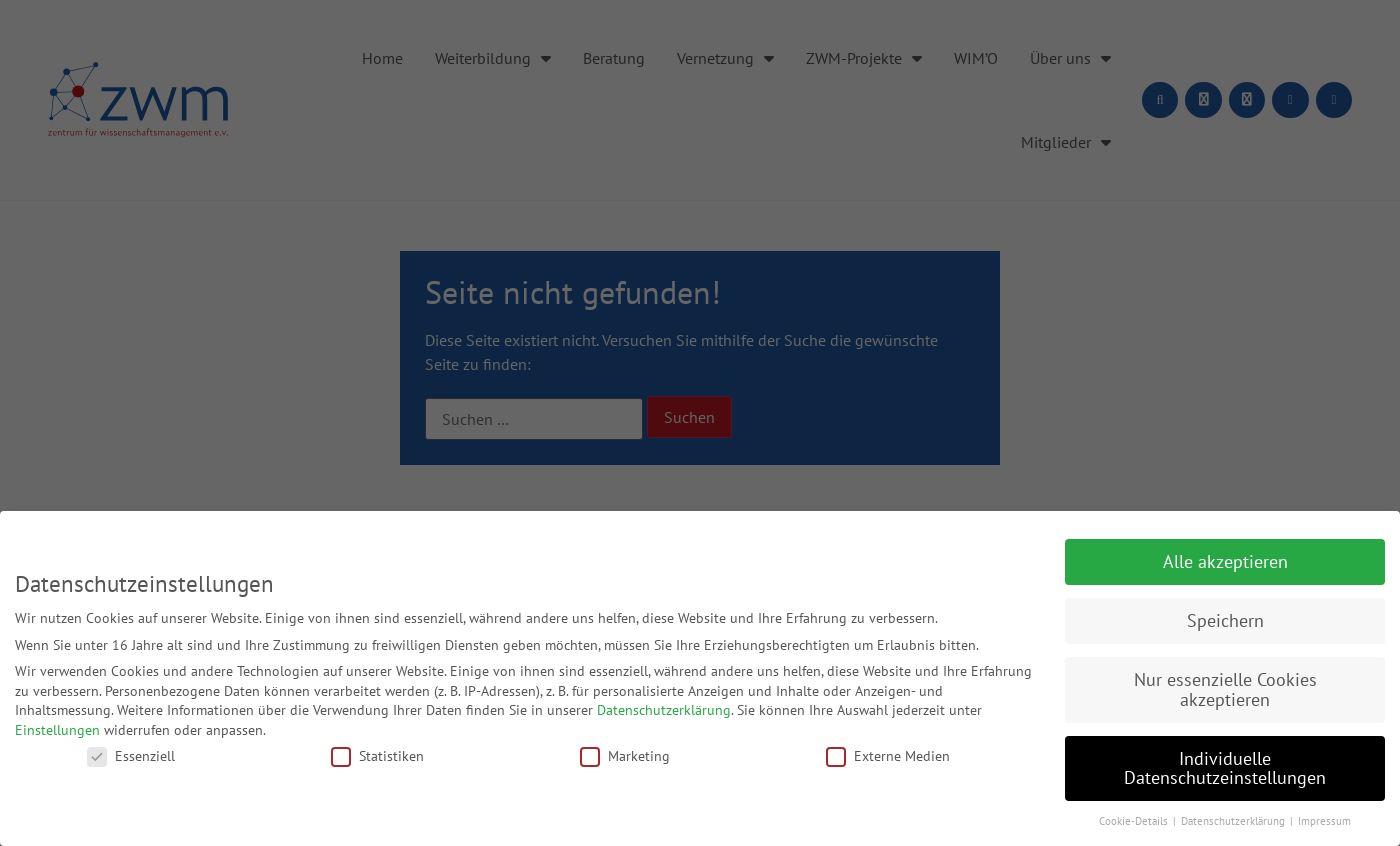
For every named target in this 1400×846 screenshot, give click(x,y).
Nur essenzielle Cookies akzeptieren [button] (1225, 689)
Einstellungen (57, 730)
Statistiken (377, 756)
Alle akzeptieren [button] (1225, 561)
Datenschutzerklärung (664, 710)
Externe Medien (888, 756)
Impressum (1324, 821)
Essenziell (131, 756)
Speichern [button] (1225, 620)
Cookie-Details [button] (1135, 821)
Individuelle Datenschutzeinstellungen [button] (1225, 768)
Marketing (625, 756)
